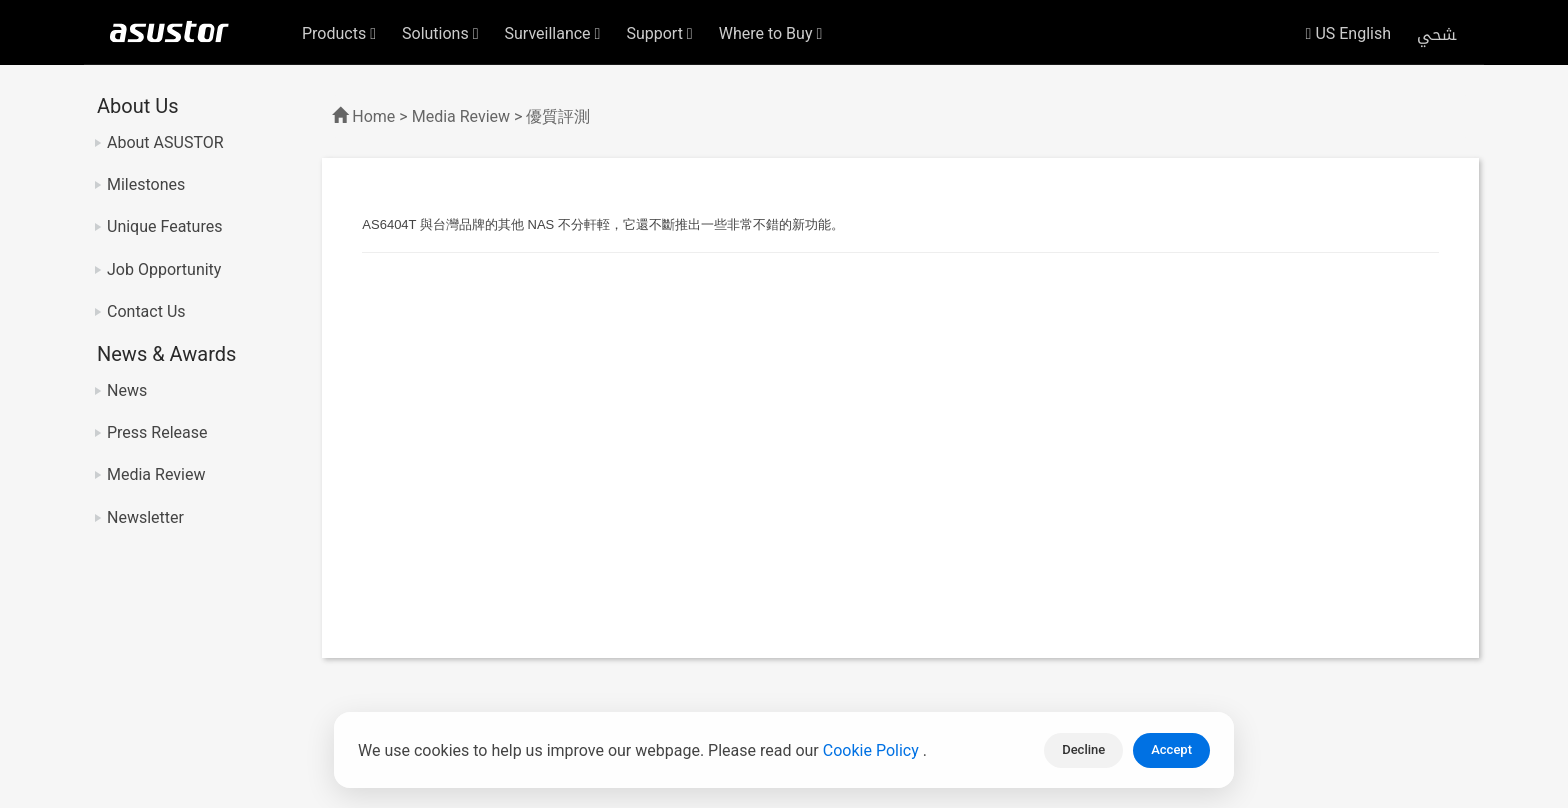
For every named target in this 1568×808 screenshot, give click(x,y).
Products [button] (339, 33)
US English (1348, 33)
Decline (1083, 749)
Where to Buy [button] (771, 33)
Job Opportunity (164, 269)
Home (373, 116)
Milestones (146, 184)
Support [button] (659, 33)
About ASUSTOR (165, 142)
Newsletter (145, 517)
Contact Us (146, 311)
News (127, 390)
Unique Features (164, 226)
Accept (1171, 749)
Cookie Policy (873, 750)
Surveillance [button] (553, 33)
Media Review (156, 474)
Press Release (157, 432)
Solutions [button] (440, 33)
